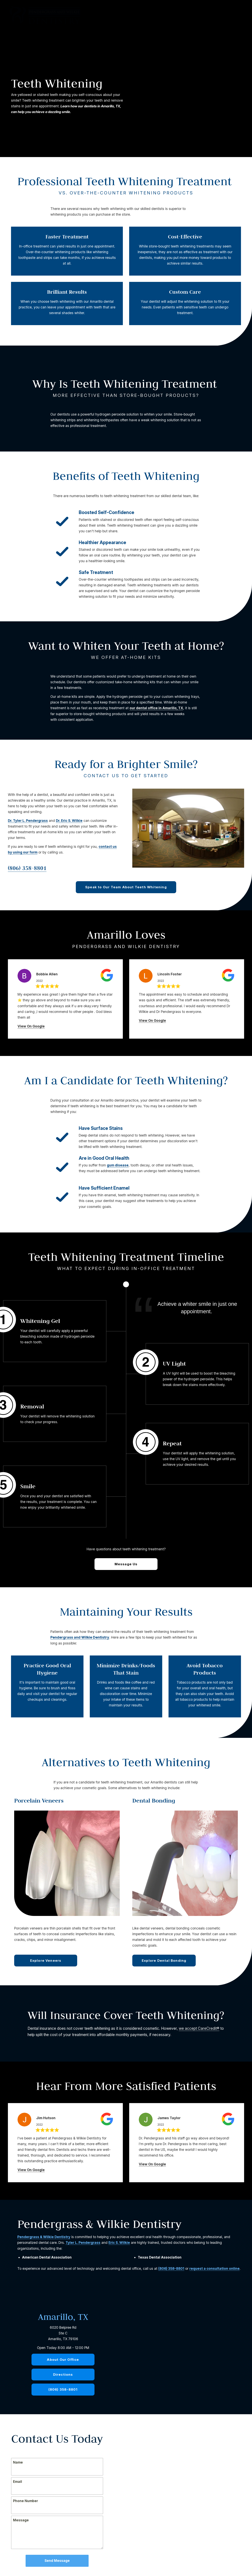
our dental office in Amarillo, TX (156, 708)
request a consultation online (88, 2181)
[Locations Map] (189, 2263)
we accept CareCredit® (199, 1935)
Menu (230, 15)
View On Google (31, 1026)
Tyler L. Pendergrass (183, 2149)
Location (183, 15)
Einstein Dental (205, 2568)
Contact (206, 15)
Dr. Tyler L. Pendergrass (28, 821)
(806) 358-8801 (27, 868)
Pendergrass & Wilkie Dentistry (89, 2144)
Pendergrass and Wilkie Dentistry (79, 1637)
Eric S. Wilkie (220, 2149)
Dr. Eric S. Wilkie (69, 821)
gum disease (118, 1165)
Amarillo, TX (63, 2229)
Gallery (128, 15)
